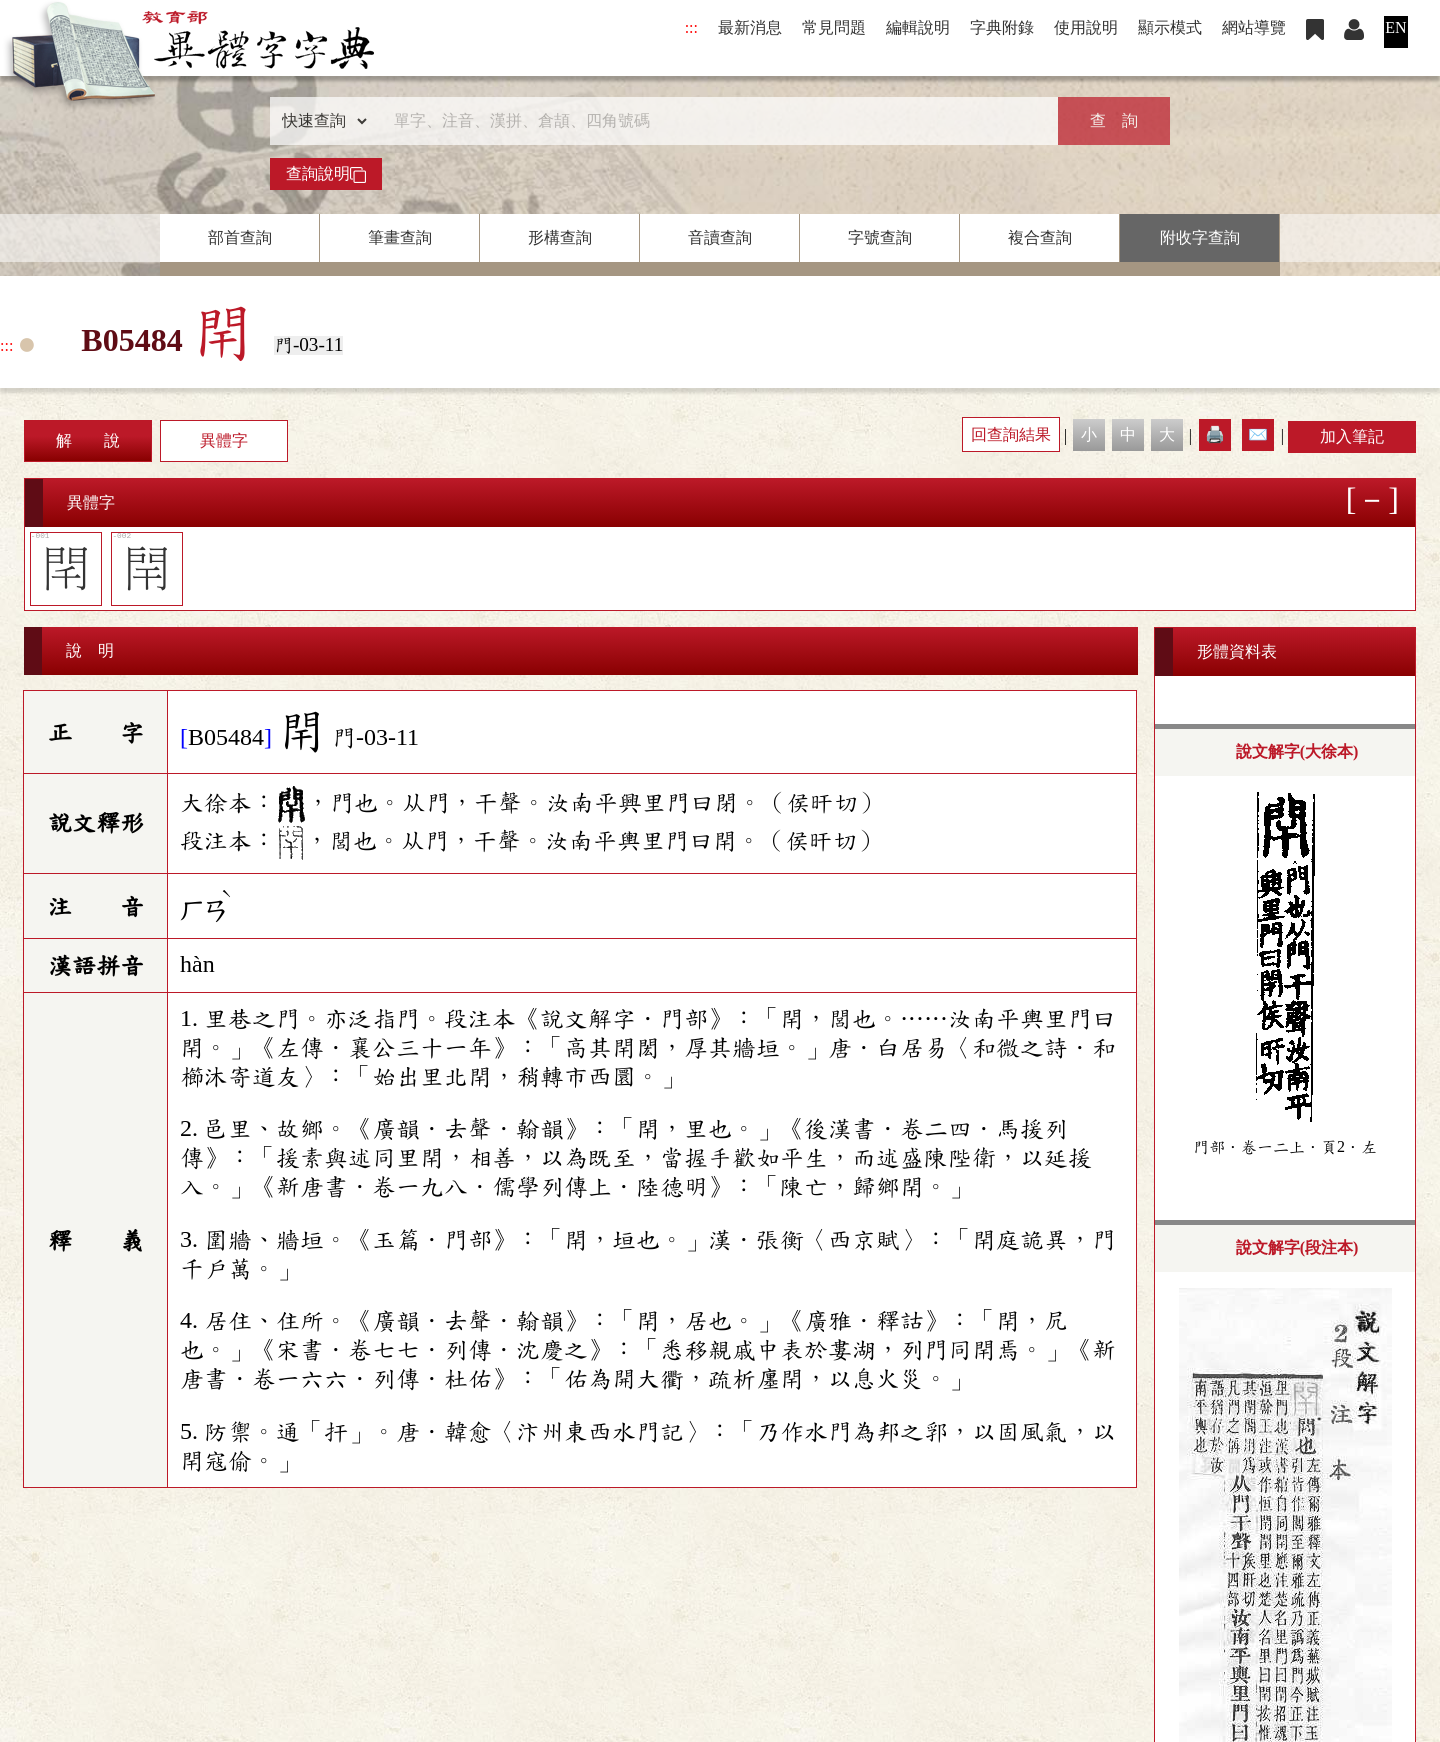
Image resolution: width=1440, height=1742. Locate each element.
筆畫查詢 (400, 237)
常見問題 (834, 27)
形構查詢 (560, 237)
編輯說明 (918, 27)
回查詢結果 (1011, 434)
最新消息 (750, 27)
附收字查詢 (1200, 237)
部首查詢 (240, 237)
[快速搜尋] (713, 121)
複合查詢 (1040, 237)
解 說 (88, 440)
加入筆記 (1352, 436)
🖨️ (1215, 434)
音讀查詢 (720, 237)
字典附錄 (1002, 27)
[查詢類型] (320, 121)
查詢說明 (326, 174)
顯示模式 (1170, 27)
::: (691, 27)
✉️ (1258, 434)
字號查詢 (880, 237)
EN (1395, 27)
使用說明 (1086, 27)
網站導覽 (1254, 27)
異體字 (224, 440)
